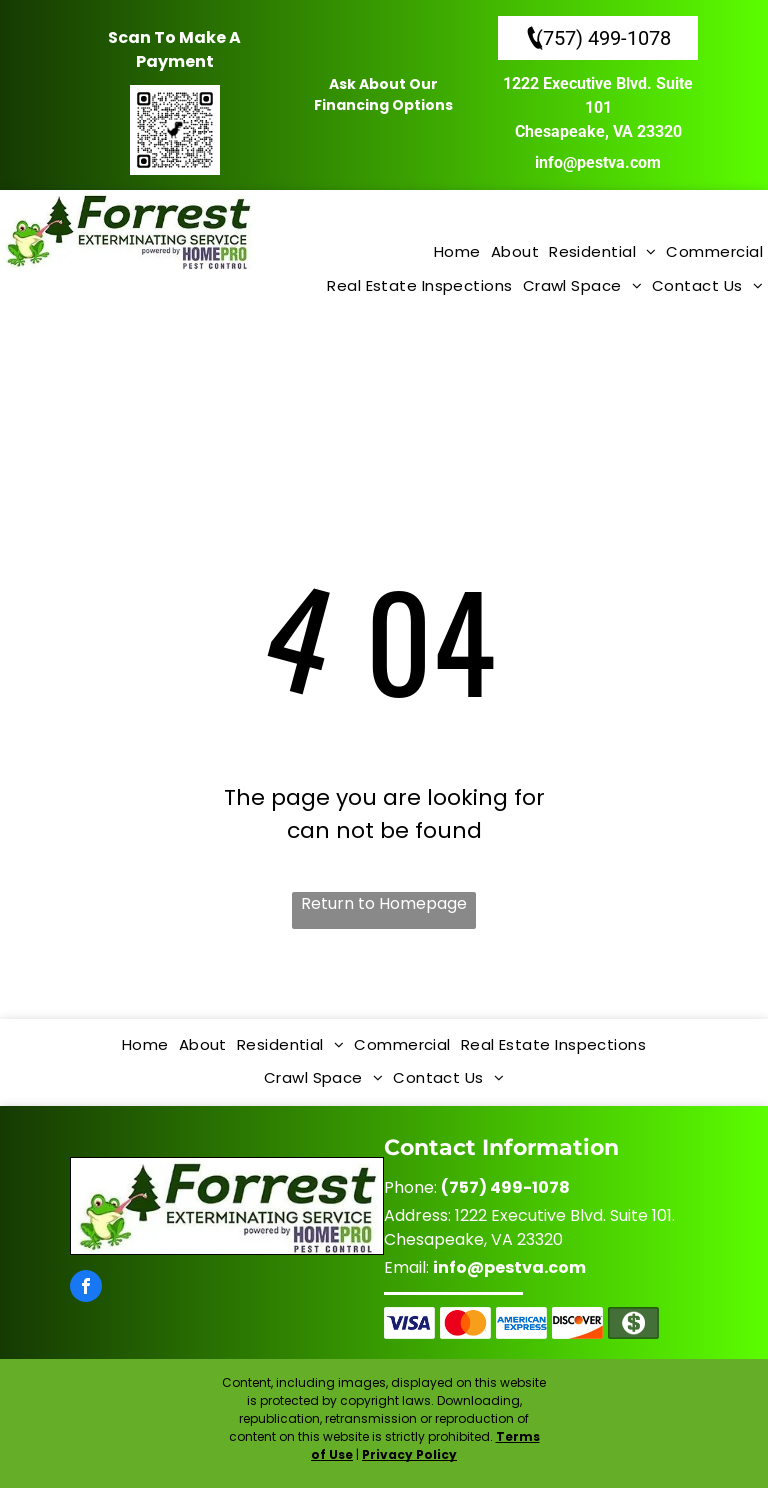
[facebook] (86, 1288)
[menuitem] (457, 253)
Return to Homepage (384, 903)
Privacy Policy (409, 1454)
